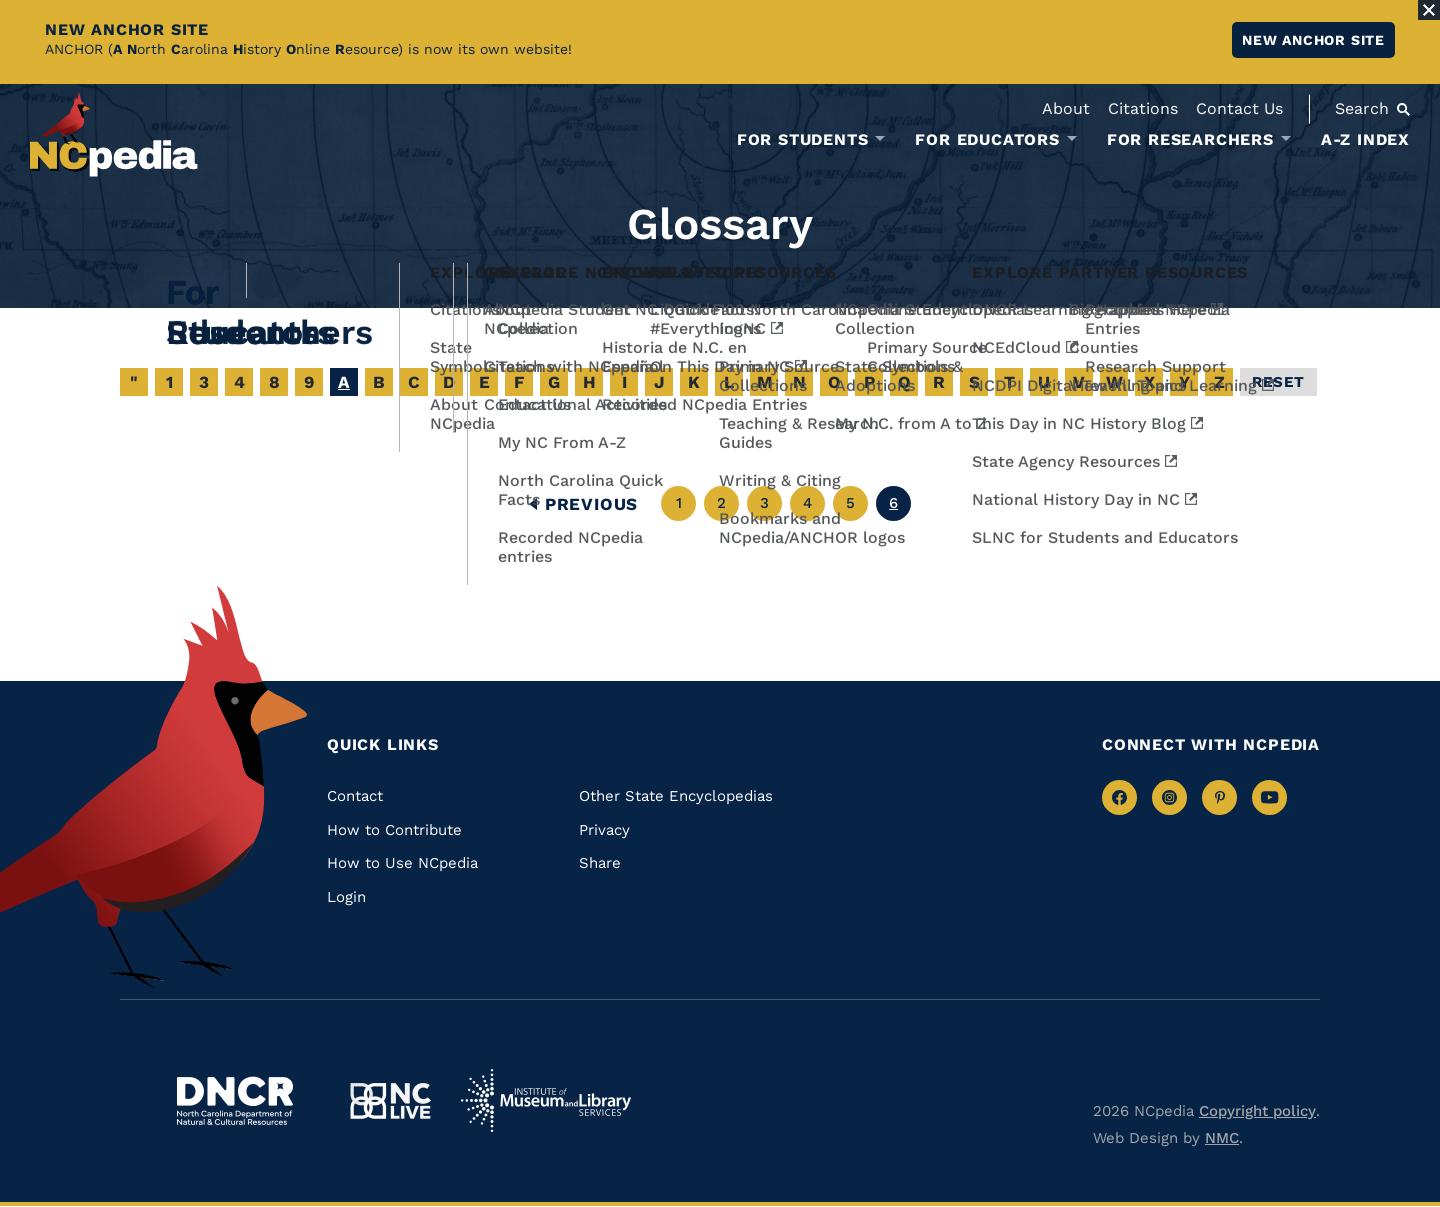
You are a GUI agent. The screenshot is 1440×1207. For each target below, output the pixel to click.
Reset (1278, 382)
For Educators (987, 140)
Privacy (604, 830)
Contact (355, 796)
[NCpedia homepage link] (114, 134)
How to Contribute (394, 830)
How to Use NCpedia (402, 863)
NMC (1222, 1138)
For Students (803, 140)
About (1066, 108)
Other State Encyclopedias (676, 796)
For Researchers (1190, 140)
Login (346, 897)
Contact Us (1239, 108)
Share (600, 863)
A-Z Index (1365, 139)
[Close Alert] (1429, 10)
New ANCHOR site (1313, 40)
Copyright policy (1257, 1111)
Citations (1143, 108)
